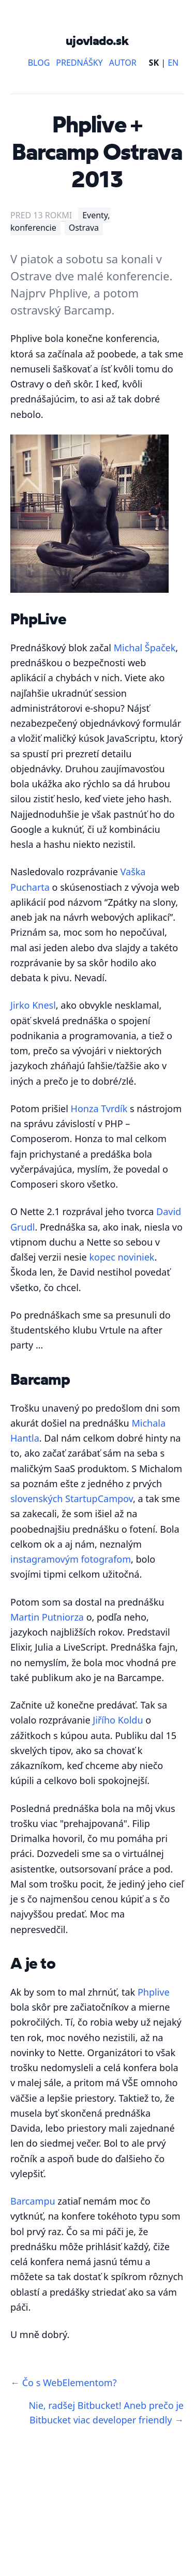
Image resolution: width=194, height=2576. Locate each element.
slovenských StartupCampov (71, 1498)
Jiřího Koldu (118, 1720)
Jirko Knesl (33, 1005)
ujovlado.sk (97, 40)
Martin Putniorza (47, 1617)
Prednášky (79, 62)
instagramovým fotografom (70, 1559)
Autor (123, 62)
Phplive (154, 1992)
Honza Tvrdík (99, 1108)
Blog (39, 62)
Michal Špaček (145, 647)
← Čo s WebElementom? (63, 2382)
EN (173, 62)
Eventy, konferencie (60, 221)
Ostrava (84, 227)
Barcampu (32, 2201)
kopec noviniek (121, 1257)
